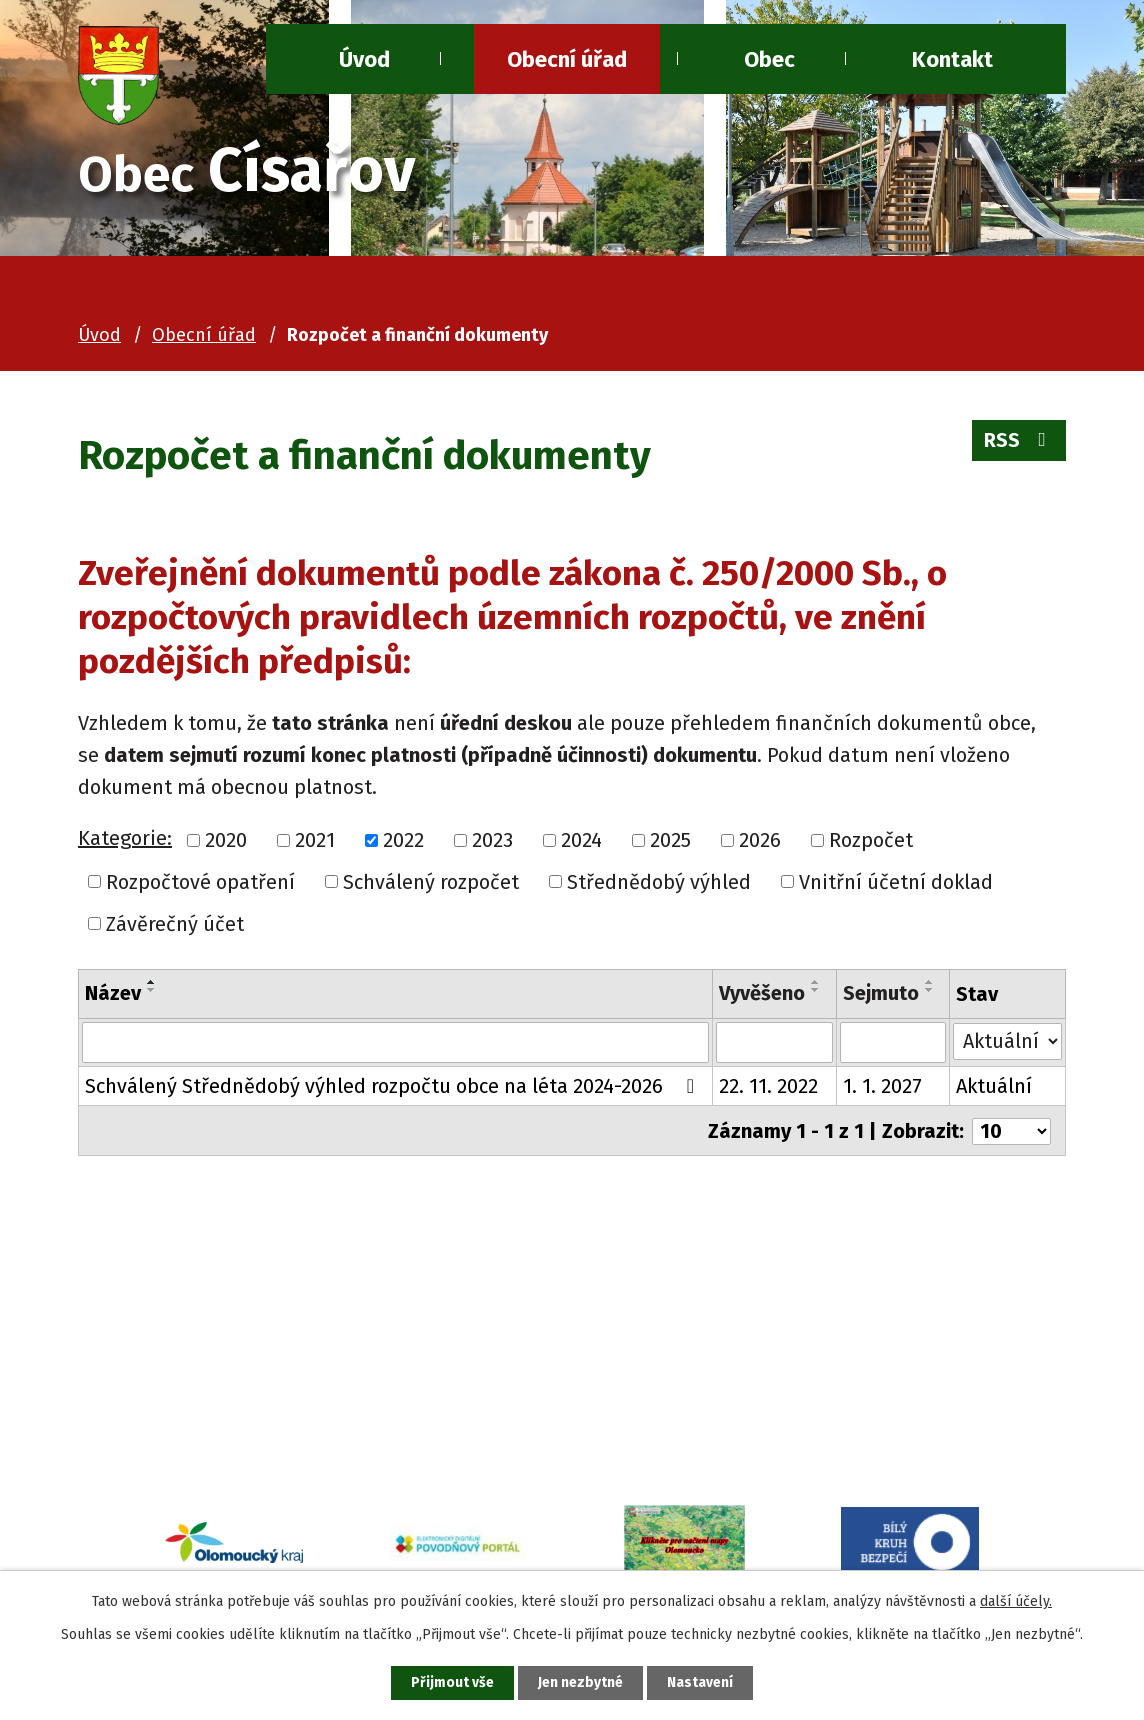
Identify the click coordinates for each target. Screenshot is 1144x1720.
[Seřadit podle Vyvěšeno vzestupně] (816, 982)
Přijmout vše (450, 1682)
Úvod (99, 335)
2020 (226, 840)
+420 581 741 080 (235, 1393)
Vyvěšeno (762, 993)
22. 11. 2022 (768, 1087)
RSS (1018, 442)
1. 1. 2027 (882, 1087)
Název (113, 993)
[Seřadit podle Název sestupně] (152, 990)
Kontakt (952, 59)
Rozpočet (871, 840)
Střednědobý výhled (659, 882)
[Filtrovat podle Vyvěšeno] (774, 1043)
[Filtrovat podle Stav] (1007, 1041)
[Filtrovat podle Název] (395, 1043)
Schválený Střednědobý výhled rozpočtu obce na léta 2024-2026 (394, 1087)
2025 (670, 840)
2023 (492, 840)
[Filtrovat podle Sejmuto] (893, 1043)
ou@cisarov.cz (226, 1425)
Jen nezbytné (580, 1682)
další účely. (1016, 1600)
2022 (403, 840)
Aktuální (994, 1087)
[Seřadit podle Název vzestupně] (152, 982)
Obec (769, 59)
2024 (581, 840)
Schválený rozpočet (431, 882)
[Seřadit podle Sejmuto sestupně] (930, 990)
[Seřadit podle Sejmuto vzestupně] (930, 982)
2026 (760, 840)
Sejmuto (881, 993)
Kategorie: (125, 838)
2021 (315, 840)
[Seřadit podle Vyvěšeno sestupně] (816, 990)
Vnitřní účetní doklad (896, 882)
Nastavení (702, 1682)
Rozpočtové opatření (200, 882)
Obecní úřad (567, 59)
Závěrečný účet (175, 924)
